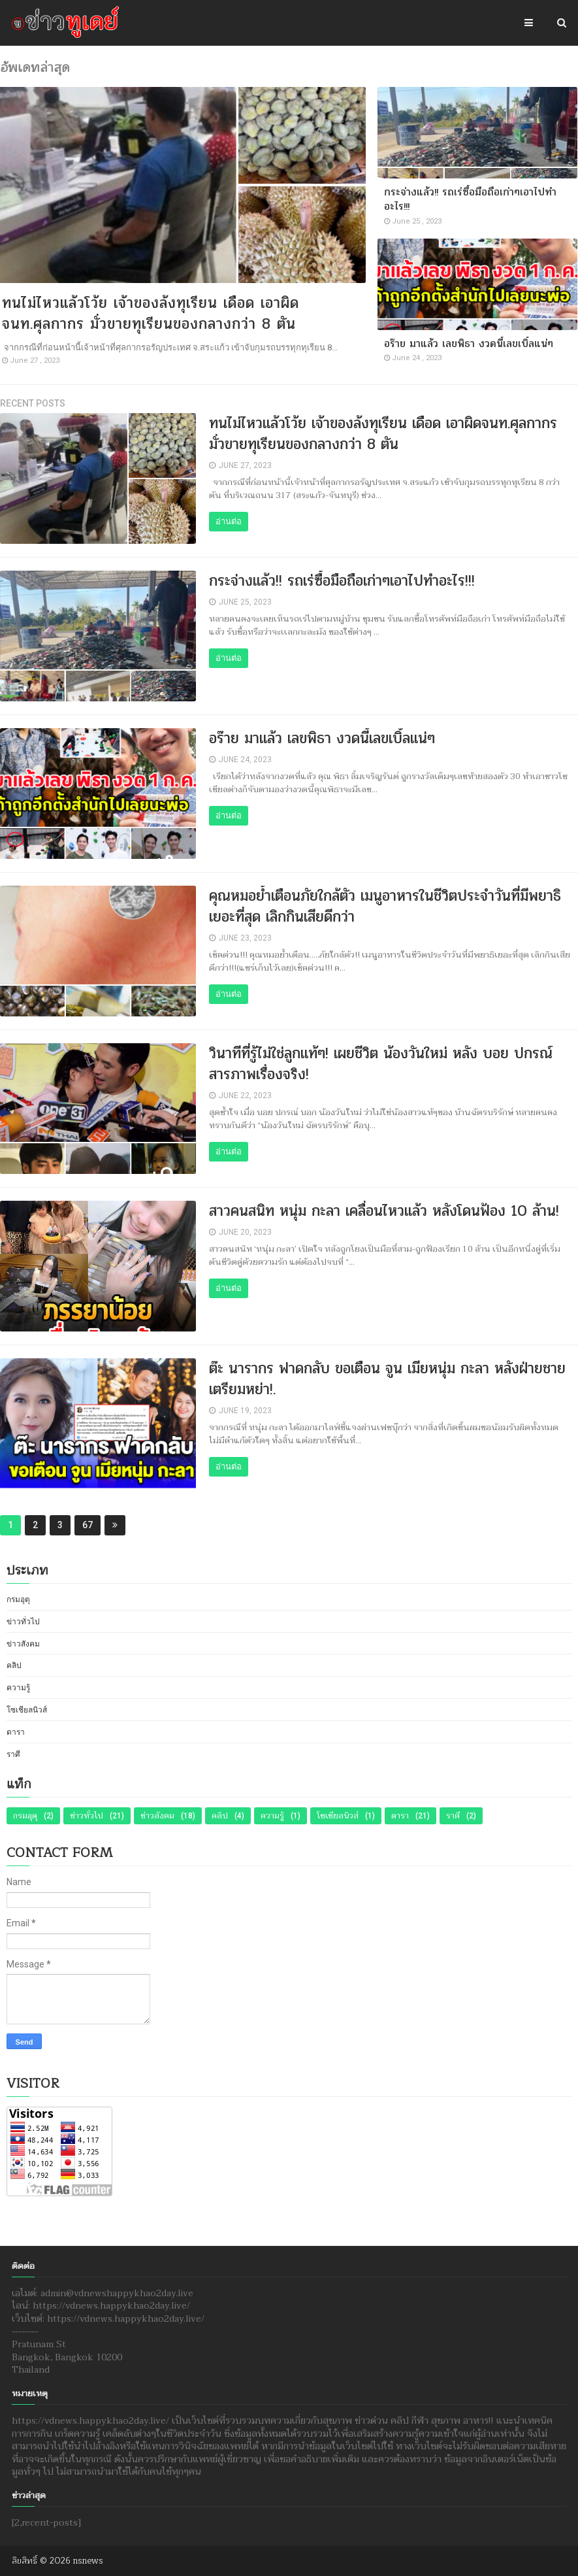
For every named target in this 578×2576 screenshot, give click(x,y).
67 (87, 1525)
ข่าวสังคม (23, 1643)
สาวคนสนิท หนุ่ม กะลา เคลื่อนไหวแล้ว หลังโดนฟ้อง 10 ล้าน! (384, 1210)
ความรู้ (18, 1687)
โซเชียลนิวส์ (27, 1710)
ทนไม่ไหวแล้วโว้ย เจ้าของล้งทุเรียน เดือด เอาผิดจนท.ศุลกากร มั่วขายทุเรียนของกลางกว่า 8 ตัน (150, 313)
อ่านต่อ (229, 521)
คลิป (14, 1665)
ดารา (16, 1732)
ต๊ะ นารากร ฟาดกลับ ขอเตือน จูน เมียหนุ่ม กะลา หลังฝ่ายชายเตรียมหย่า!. (387, 1379)
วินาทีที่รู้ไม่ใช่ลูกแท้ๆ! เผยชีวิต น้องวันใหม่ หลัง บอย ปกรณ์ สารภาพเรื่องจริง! (381, 1064)
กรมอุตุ (18, 1599)
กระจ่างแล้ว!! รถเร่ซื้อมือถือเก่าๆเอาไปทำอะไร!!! (470, 199)
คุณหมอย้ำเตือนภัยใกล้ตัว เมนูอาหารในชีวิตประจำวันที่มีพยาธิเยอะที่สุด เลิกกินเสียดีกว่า (385, 906)
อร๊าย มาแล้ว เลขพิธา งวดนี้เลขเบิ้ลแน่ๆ (468, 343)
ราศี (13, 1754)
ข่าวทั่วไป (23, 1621)
